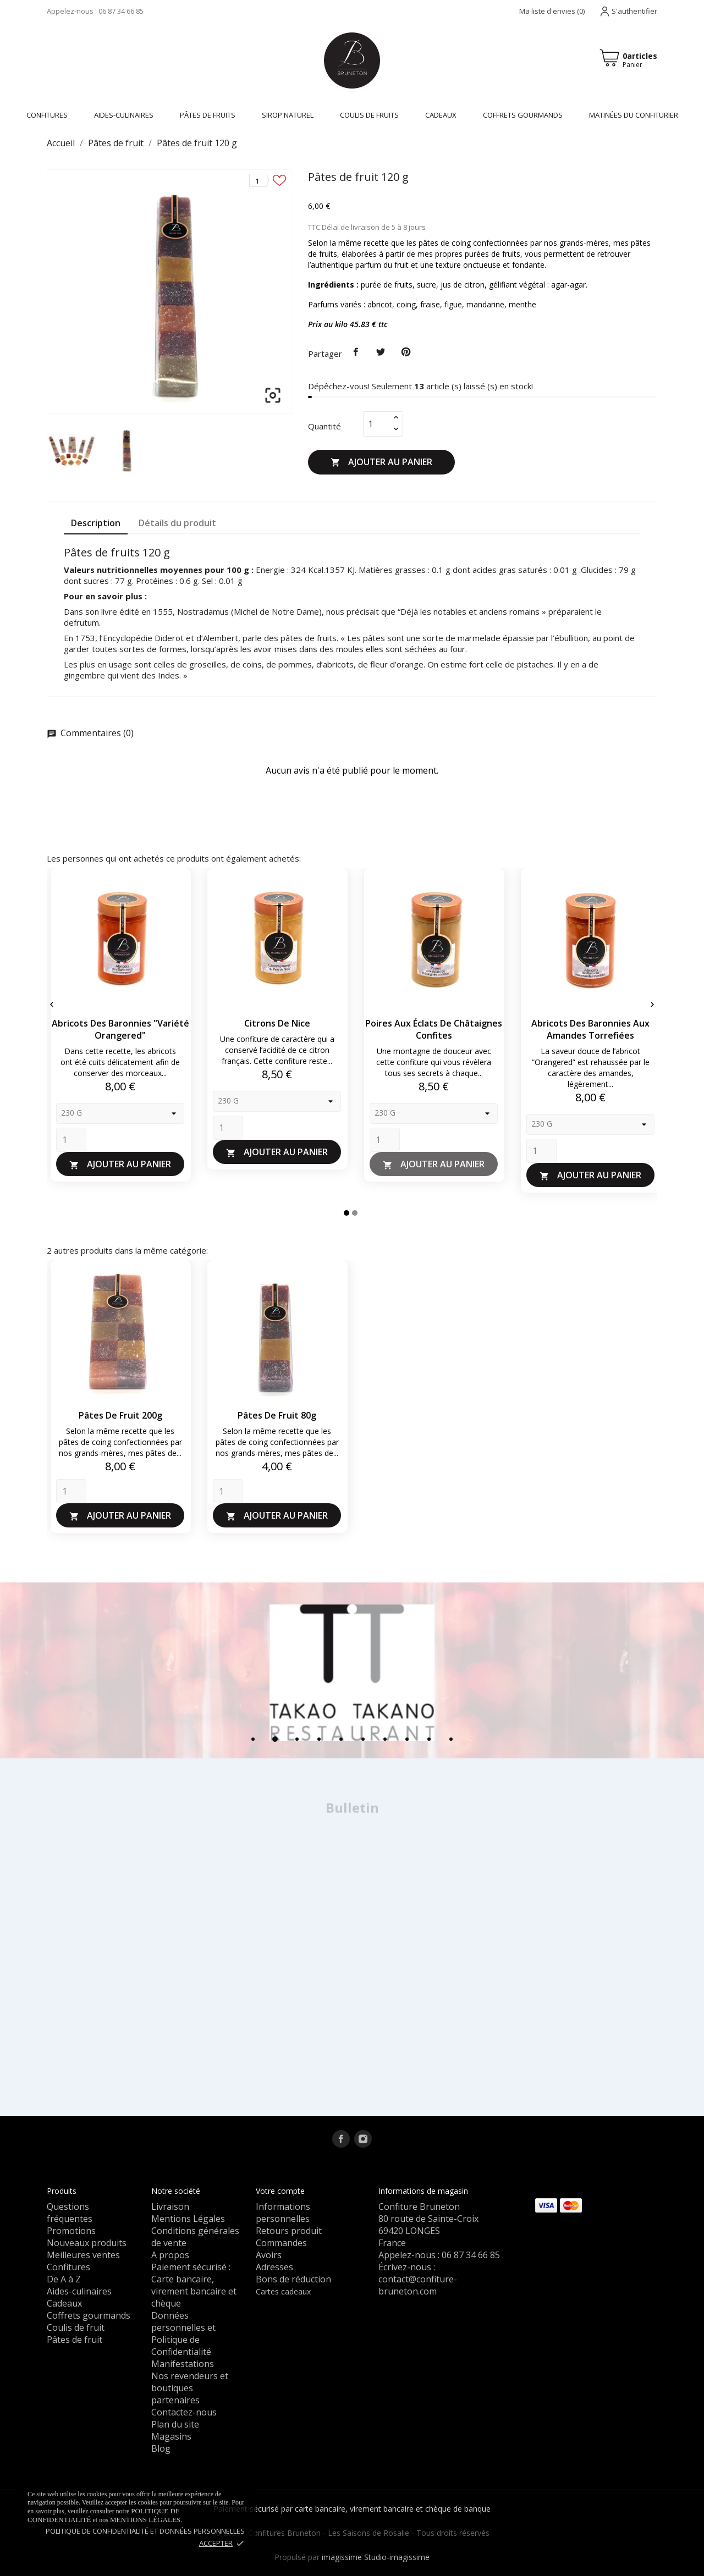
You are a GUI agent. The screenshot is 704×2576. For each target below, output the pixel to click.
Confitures (68, 2267)
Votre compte (280, 2191)
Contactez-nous (184, 2412)
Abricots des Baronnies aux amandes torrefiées (590, 1029)
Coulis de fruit (76, 2327)
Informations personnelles (283, 2212)
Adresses (274, 2267)
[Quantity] (71, 1140)
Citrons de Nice (277, 1023)
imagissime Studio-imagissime (376, 2557)
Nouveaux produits (87, 2243)
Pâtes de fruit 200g (120, 1415)
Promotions (71, 2231)
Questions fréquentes (69, 2212)
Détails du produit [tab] (177, 523)
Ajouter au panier (381, 462)
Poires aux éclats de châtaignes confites (433, 1029)
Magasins (171, 2436)
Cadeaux (441, 115)
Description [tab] (95, 523)
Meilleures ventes (83, 2255)
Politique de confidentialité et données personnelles (145, 2531)
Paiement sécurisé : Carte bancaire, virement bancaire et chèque (194, 2285)
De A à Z (64, 2279)
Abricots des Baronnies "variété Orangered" (120, 1029)
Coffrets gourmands (523, 115)
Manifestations (182, 2364)
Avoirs (269, 2255)
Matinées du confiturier (633, 115)
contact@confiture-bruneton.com (417, 2285)
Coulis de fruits (369, 115)
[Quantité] (377, 424)
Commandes (281, 2243)
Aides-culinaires (123, 115)
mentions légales (145, 2520)
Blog (160, 2448)
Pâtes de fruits (207, 115)
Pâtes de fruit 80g (277, 1415)
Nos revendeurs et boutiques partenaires (189, 2388)
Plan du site (175, 2424)
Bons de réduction (293, 2279)
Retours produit (289, 2231)
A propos (170, 2255)
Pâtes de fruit (74, 2340)
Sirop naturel (288, 115)
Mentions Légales (188, 2219)
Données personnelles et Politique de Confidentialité (183, 2333)
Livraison (170, 2206)
